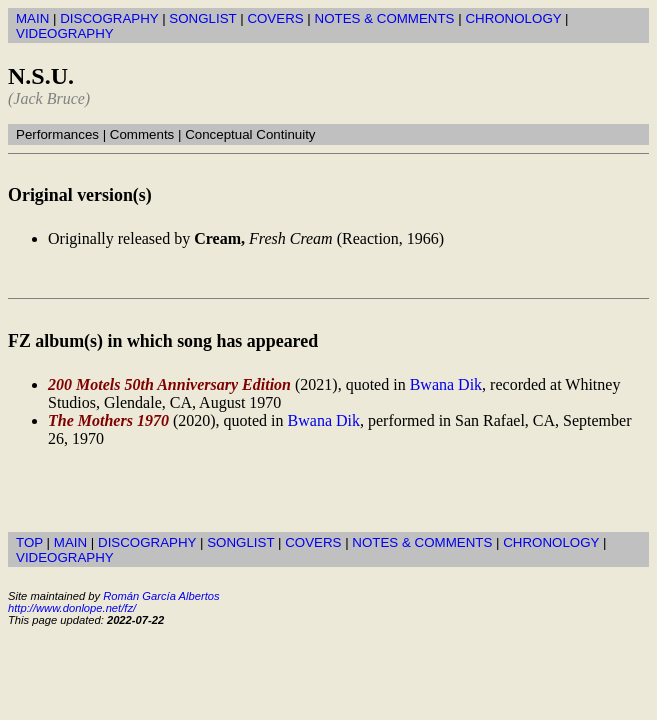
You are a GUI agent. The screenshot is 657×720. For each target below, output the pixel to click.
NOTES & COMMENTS (385, 18)
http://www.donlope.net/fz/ (72, 608)
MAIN (32, 18)
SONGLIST (202, 18)
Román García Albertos (161, 596)
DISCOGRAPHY (109, 18)
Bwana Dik (446, 384)
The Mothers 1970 (108, 420)
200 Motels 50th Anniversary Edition (169, 384)
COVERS (275, 18)
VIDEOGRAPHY (65, 33)
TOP (29, 542)
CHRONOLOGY (513, 18)
